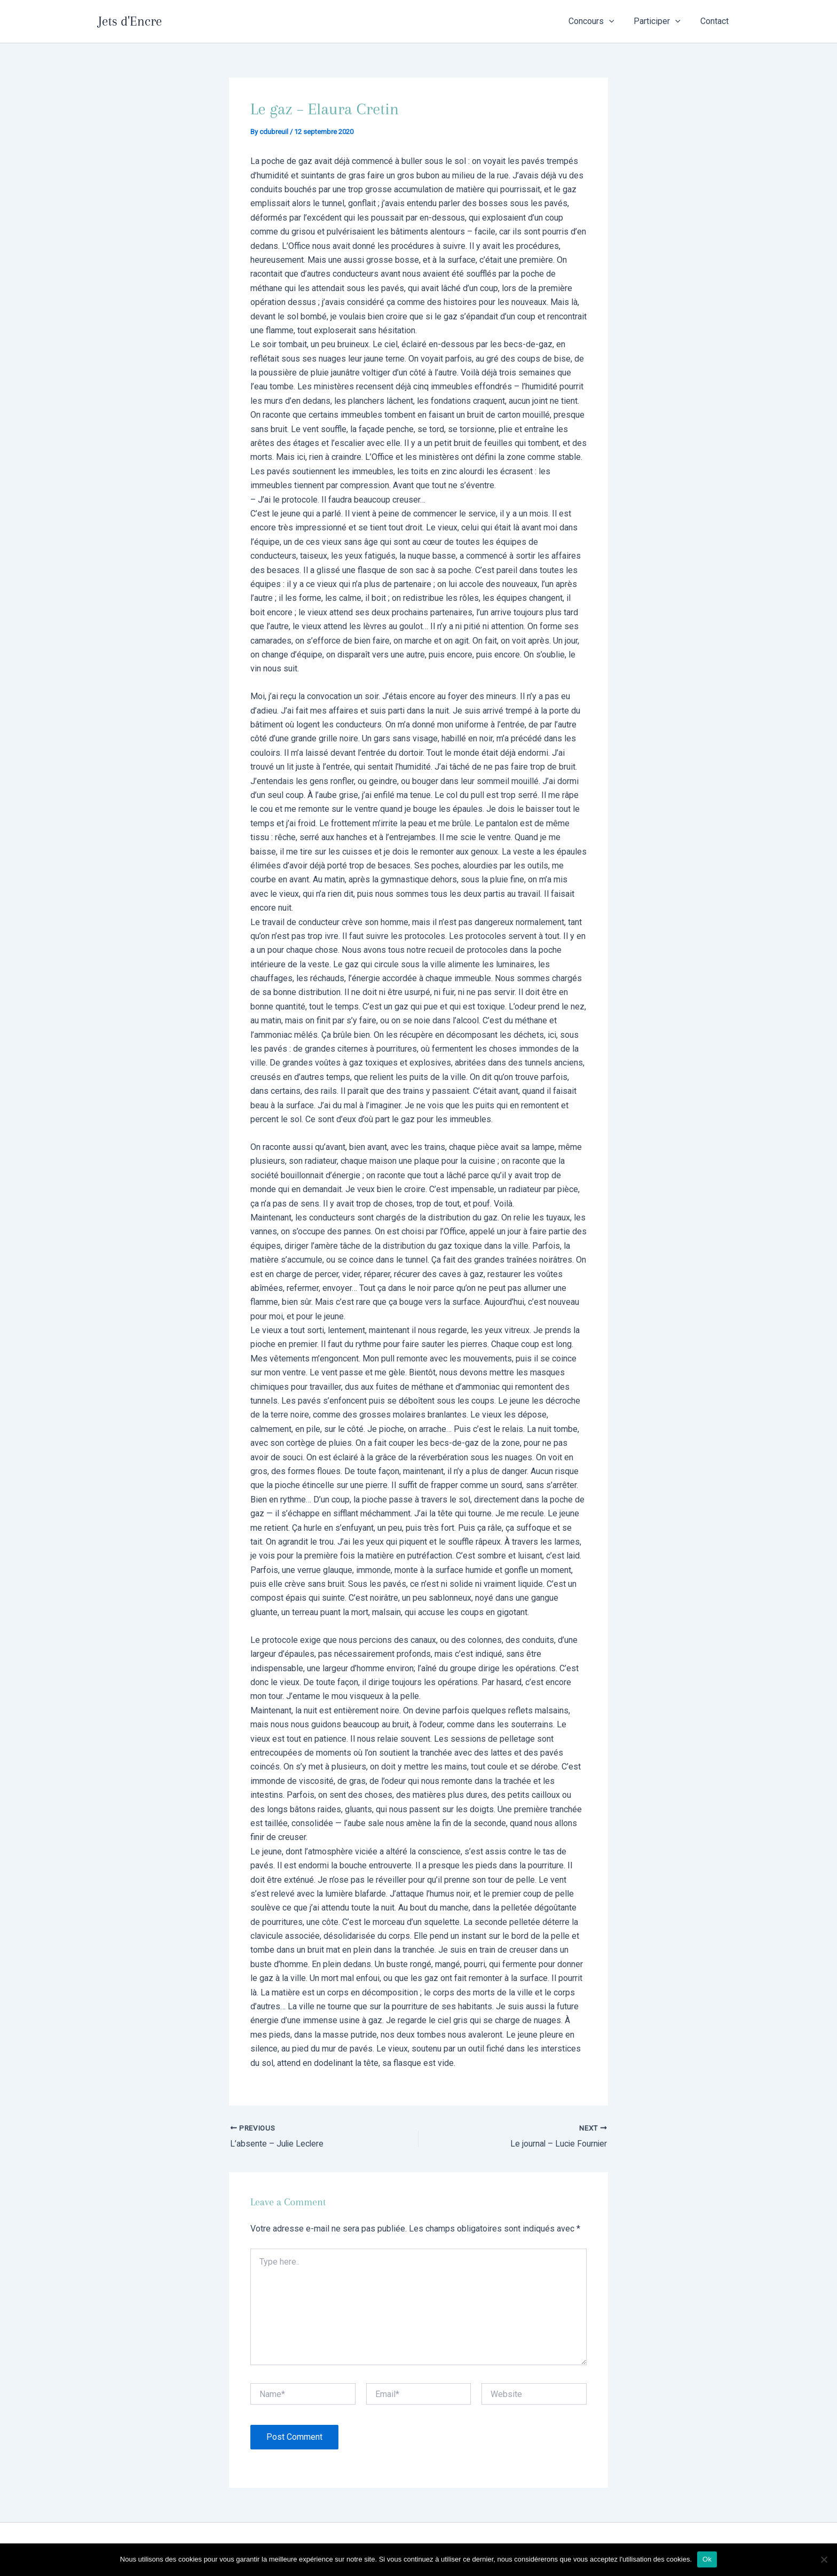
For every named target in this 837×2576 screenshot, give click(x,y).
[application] (616, 21)
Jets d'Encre (130, 21)
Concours (598, 21)
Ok (707, 2559)
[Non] (823, 2559)
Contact (716, 21)
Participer (661, 21)
